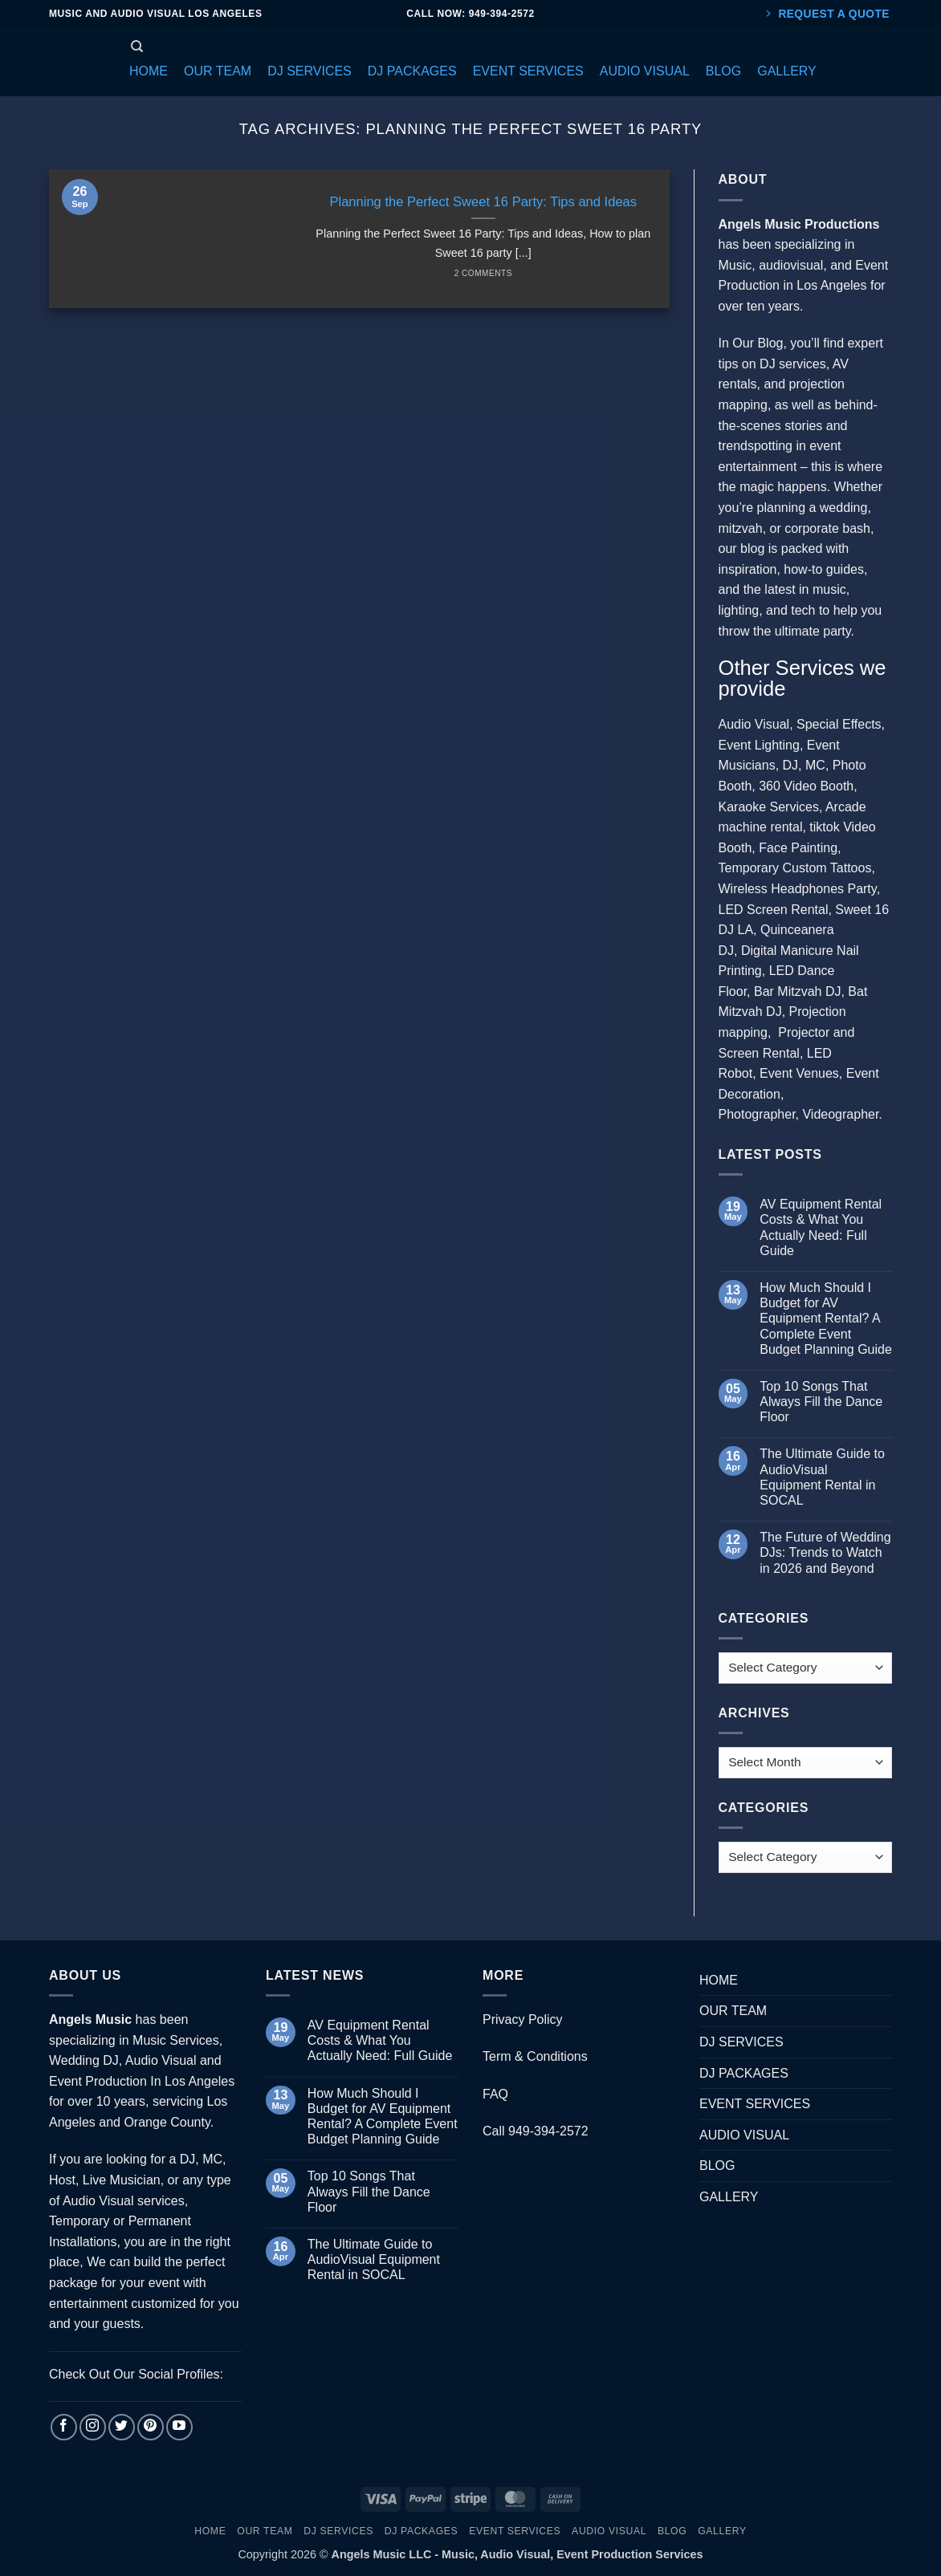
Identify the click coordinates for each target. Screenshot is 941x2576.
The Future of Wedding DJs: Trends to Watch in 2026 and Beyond (825, 1552)
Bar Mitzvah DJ (797, 991)
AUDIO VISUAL (744, 2135)
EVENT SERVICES (754, 2104)
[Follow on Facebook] (64, 2427)
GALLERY (729, 2197)
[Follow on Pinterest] (150, 2427)
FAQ (495, 2094)
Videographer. (842, 1114)
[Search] (137, 46)
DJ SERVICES (741, 2042)
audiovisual (791, 265)
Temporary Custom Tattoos (795, 868)
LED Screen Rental (774, 909)
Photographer (757, 1114)
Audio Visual (754, 724)
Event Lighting (759, 745)
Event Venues (799, 1073)
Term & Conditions (535, 2056)
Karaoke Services (769, 807)
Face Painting (798, 848)
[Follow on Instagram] (92, 2427)
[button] (148, 71)
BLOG (717, 2165)
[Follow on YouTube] (179, 2427)
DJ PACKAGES (743, 2073)
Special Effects (839, 724)
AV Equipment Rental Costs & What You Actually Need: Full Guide (821, 1227)
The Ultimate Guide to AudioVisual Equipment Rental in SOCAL (822, 1477)
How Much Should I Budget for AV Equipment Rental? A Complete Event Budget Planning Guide (826, 1318)
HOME (718, 1980)
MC (815, 765)
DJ (791, 765)
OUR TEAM (733, 2010)
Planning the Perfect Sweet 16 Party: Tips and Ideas (483, 201)
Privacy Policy (523, 2019)
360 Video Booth (806, 786)
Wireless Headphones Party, (800, 889)
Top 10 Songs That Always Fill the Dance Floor (821, 1401)
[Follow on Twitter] (121, 2427)
